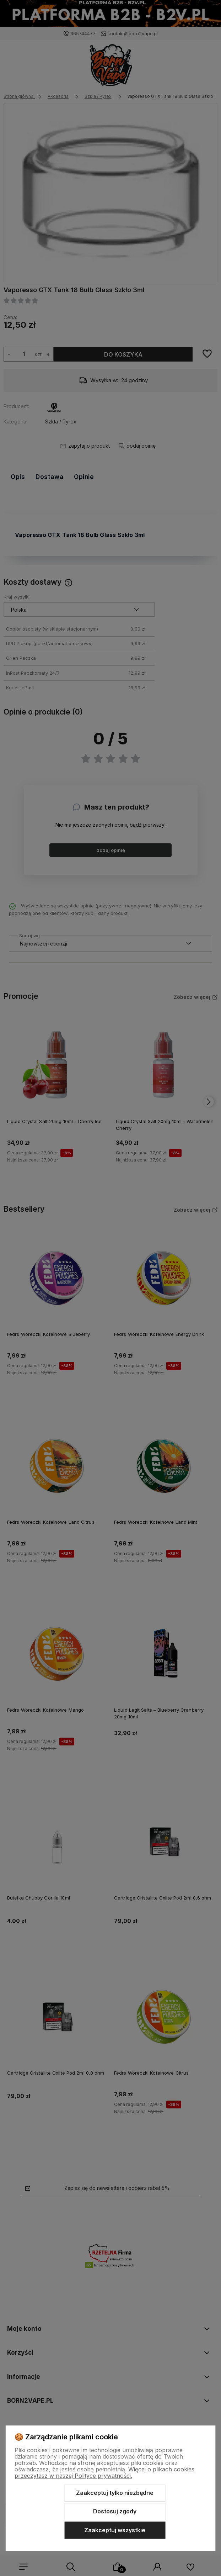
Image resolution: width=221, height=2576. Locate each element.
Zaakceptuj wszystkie (114, 2530)
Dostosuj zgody (114, 2511)
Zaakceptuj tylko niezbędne (114, 2492)
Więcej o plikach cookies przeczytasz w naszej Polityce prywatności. (104, 2472)
